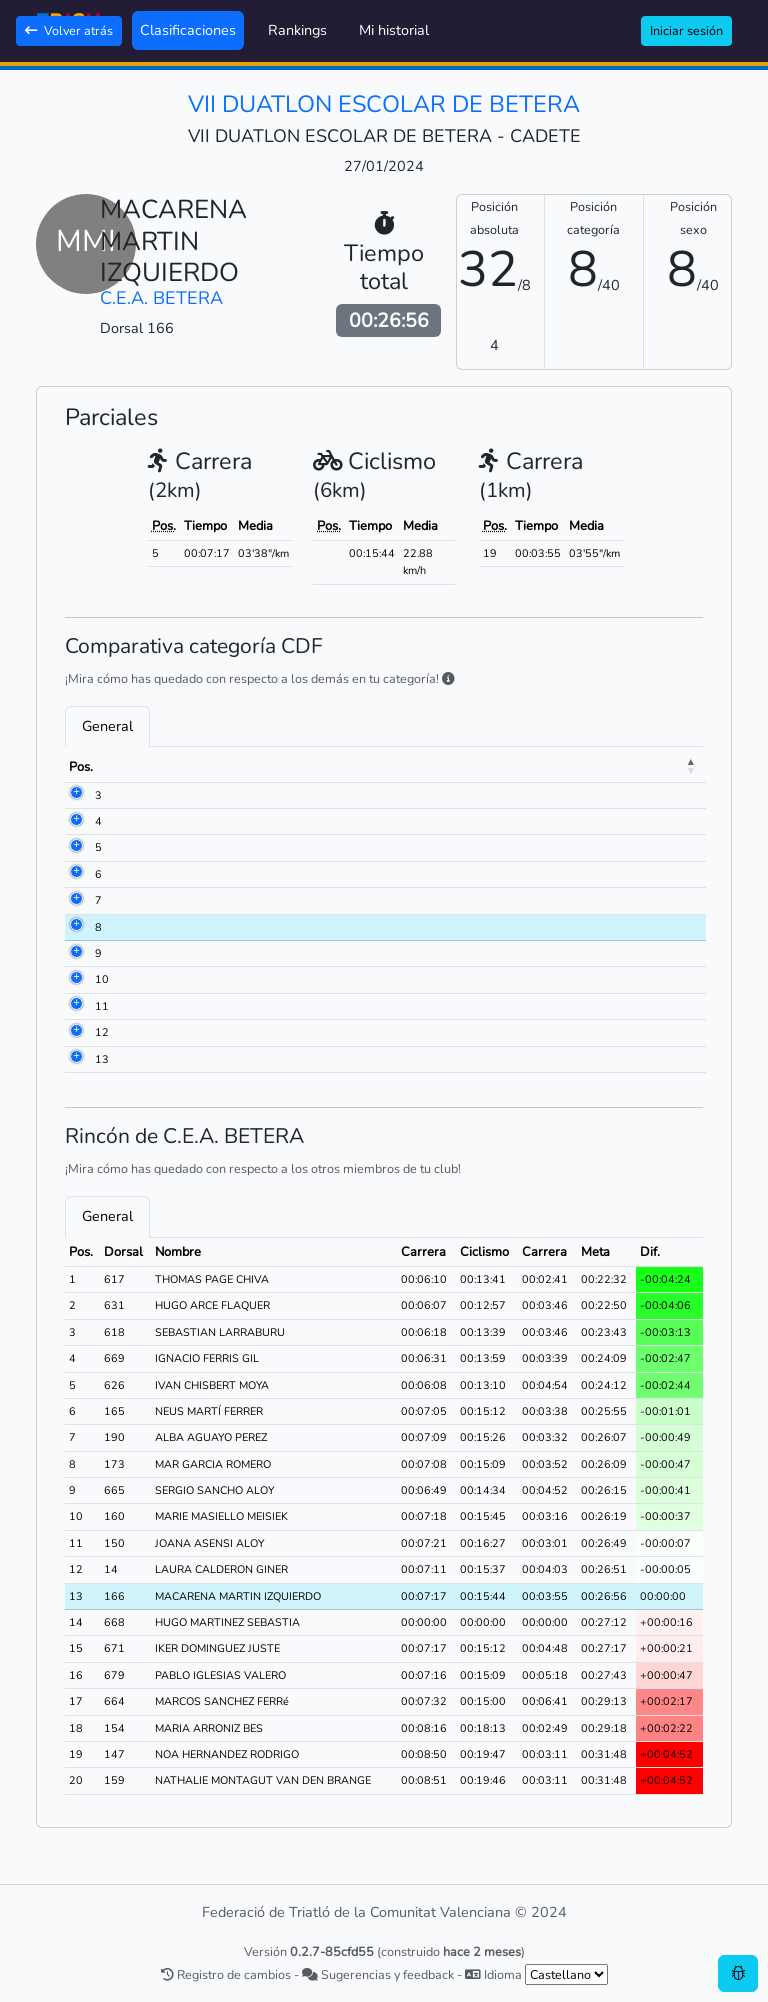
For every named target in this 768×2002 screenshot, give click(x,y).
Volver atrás (69, 30)
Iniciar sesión (686, 30)
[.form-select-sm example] (566, 1974)
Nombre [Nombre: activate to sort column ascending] (210, 767)
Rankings (297, 30)
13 (102, 1059)
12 (102, 1032)
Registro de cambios (226, 1974)
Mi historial (394, 30)
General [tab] (107, 726)
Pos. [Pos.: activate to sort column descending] (81, 767)
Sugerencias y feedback (378, 1974)
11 (102, 1006)
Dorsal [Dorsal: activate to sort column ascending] (139, 767)
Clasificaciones (188, 30)
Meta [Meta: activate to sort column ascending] (667, 767)
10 (102, 979)
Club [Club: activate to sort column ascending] (384, 767)
